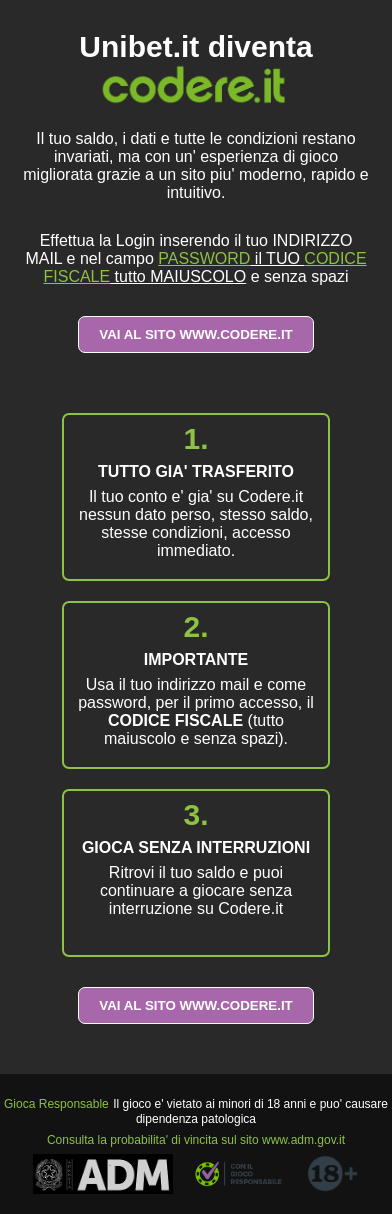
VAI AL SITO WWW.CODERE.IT (196, 334)
